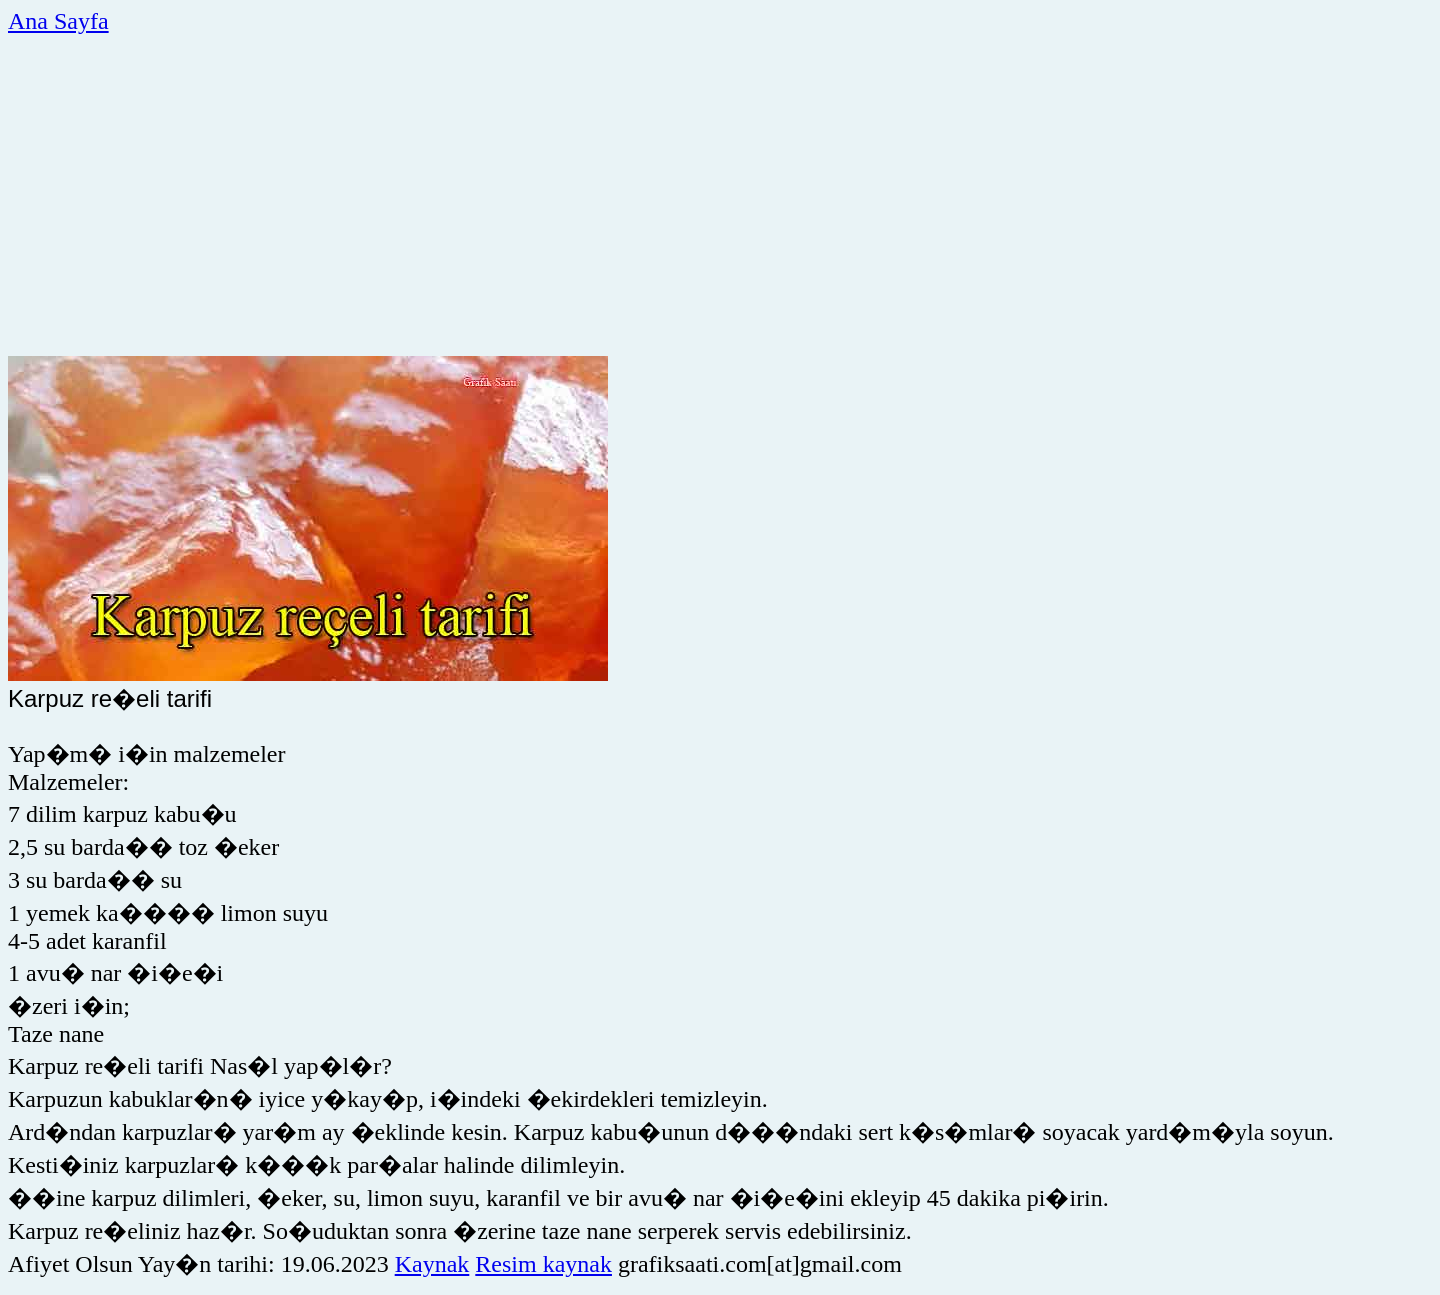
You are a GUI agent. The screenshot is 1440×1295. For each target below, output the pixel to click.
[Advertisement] (610, 193)
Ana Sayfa (58, 21)
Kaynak (432, 1264)
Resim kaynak (543, 1264)
